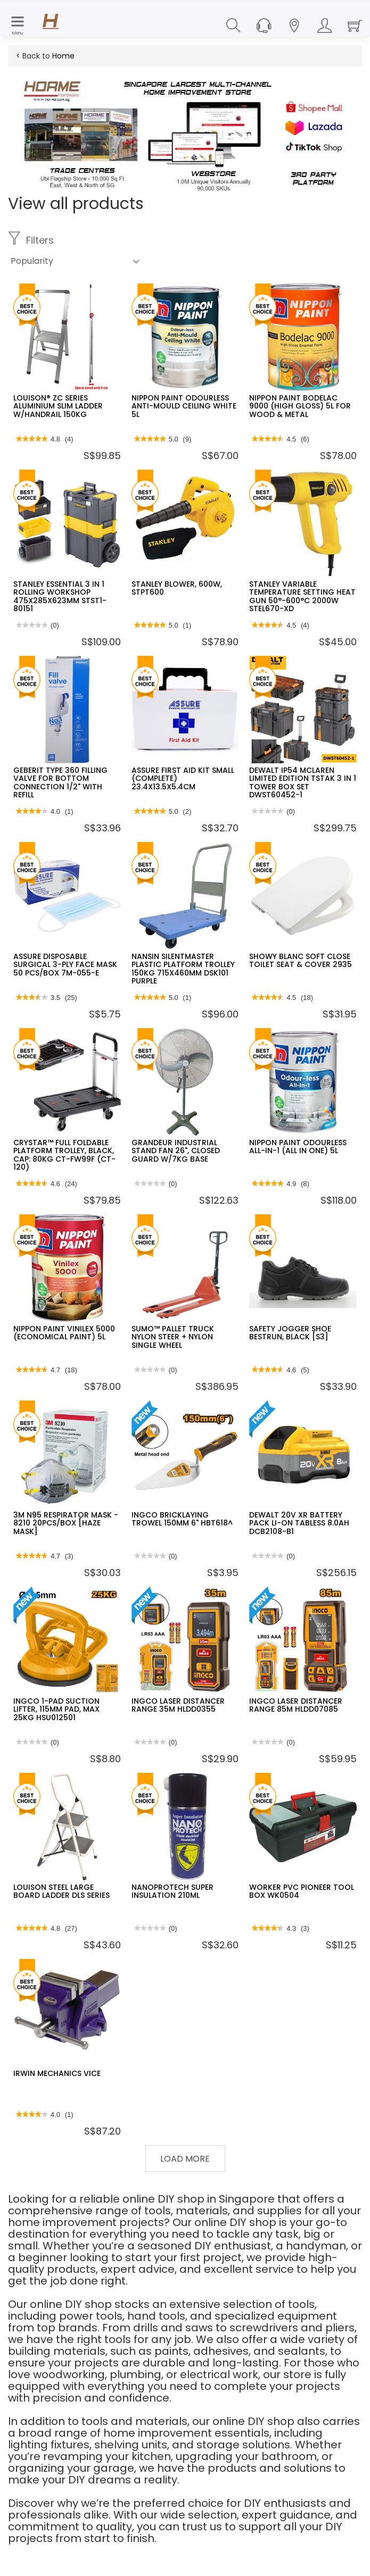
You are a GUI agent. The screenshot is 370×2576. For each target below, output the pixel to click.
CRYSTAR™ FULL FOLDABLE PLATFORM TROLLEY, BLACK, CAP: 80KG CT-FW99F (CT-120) (64, 1154)
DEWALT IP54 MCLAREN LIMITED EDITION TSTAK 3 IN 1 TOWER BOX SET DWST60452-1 (302, 782)
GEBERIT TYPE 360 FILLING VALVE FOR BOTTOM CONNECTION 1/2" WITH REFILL (60, 782)
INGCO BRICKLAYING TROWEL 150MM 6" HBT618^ (182, 1519)
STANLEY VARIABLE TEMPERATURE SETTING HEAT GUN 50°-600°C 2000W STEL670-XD (302, 596)
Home (63, 56)
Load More (185, 2159)
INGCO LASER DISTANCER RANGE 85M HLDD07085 (295, 1705)
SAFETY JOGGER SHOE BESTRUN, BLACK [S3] (290, 1332)
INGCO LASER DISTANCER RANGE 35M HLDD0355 (178, 1705)
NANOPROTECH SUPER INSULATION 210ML (172, 1891)
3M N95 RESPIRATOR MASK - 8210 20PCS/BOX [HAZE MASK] (65, 1523)
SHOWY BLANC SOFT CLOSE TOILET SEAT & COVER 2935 (300, 960)
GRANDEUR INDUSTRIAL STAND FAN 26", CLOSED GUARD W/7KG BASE (175, 1150)
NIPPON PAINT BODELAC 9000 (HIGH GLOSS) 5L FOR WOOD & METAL (300, 406)
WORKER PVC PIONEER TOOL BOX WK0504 (301, 1891)
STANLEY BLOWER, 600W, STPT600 (176, 588)
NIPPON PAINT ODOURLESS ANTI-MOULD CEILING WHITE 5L (183, 406)
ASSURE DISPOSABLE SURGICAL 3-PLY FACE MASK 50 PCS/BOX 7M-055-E (65, 964)
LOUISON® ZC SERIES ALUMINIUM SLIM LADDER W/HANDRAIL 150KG (58, 406)
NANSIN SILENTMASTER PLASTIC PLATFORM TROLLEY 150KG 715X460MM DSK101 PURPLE (183, 968)
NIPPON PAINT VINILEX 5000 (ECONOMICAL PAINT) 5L (64, 1332)
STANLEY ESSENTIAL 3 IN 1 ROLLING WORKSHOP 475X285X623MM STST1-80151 (59, 596)
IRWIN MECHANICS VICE (57, 2073)
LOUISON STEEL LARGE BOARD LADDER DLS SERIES (61, 1891)
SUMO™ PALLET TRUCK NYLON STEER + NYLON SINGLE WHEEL (172, 1336)
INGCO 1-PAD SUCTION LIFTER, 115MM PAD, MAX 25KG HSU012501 (56, 1709)
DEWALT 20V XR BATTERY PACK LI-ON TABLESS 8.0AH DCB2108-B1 (299, 1523)
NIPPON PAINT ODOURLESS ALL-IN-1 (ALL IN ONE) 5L (298, 1146)
